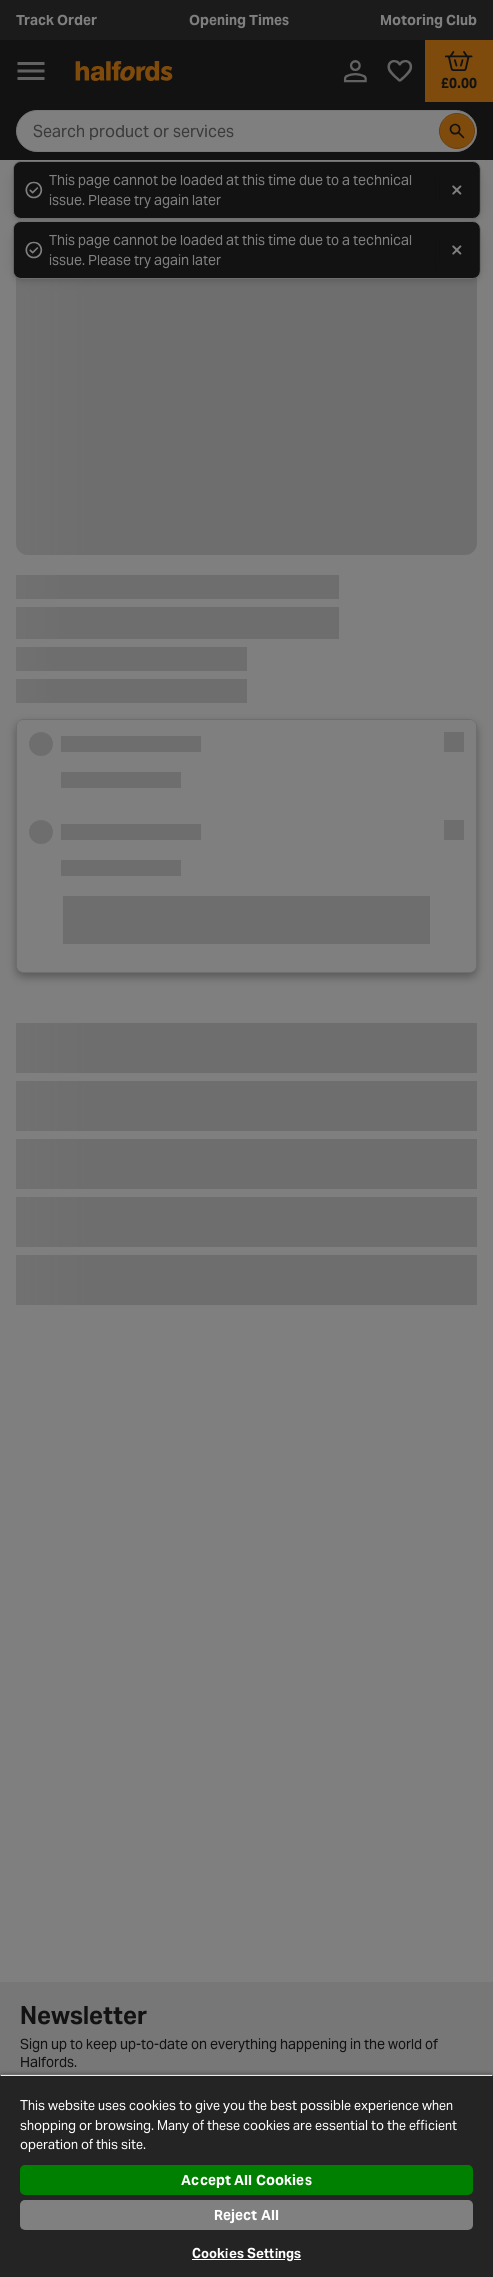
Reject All (246, 2215)
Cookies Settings (246, 2253)
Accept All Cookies (246, 2180)
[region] (246, 2175)
